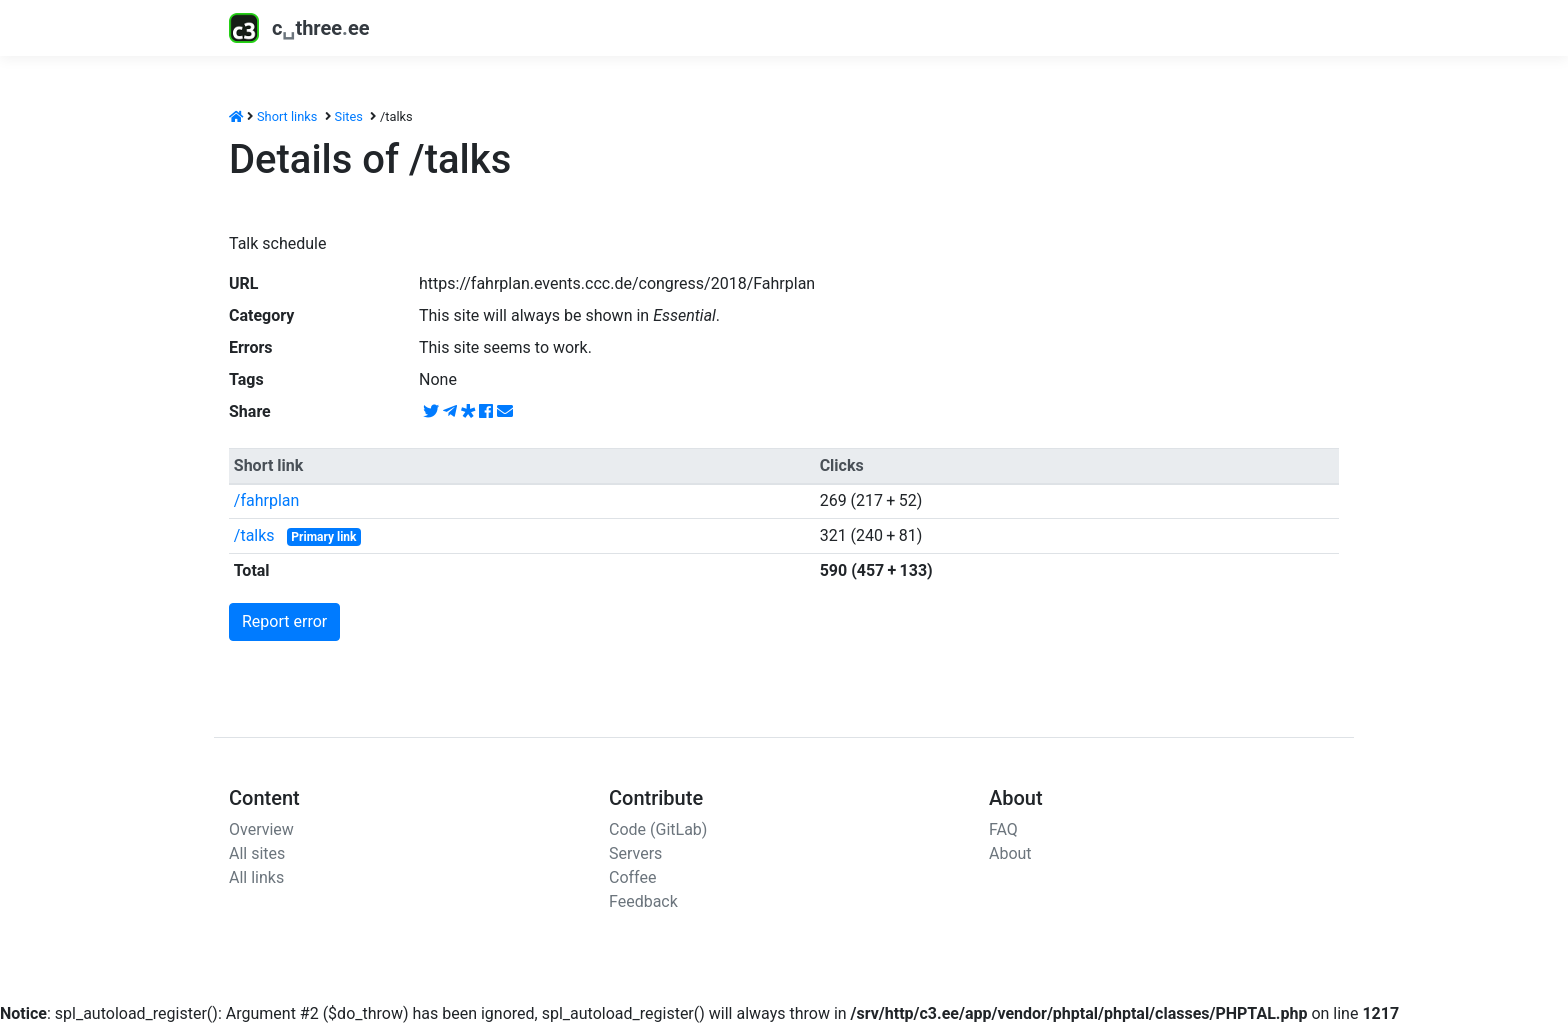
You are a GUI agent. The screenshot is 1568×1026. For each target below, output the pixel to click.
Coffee (632, 877)
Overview (261, 829)
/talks (254, 535)
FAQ (1003, 829)
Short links (287, 116)
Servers (635, 853)
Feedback (643, 901)
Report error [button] (284, 621)
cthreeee (299, 28)
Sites (349, 116)
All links (256, 877)
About (1010, 853)
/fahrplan (267, 500)
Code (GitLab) (658, 829)
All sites (257, 853)
